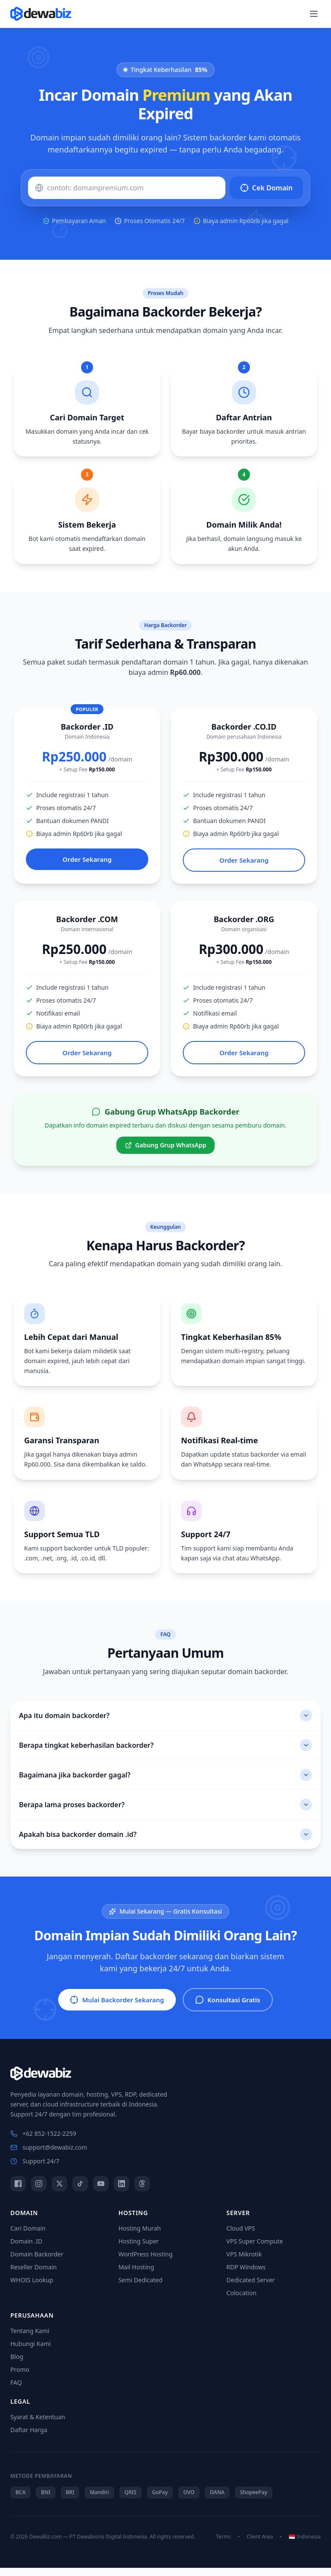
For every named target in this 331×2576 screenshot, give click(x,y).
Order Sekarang (87, 860)
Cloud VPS (240, 2236)
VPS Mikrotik (244, 2262)
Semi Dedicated (140, 2288)
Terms (223, 2545)
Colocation (241, 2301)
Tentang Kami (29, 2339)
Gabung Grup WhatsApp (165, 1150)
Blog (16, 2365)
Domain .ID (26, 2249)
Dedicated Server (250, 2288)
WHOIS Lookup (31, 2288)
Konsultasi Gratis (233, 2006)
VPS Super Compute (254, 2249)
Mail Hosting (136, 2275)
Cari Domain (28, 2236)
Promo (19, 2378)
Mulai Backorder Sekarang (112, 2006)
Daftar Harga (28, 2438)
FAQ (16, 2390)
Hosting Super (139, 2249)
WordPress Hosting (146, 2262)
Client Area (260, 2545)
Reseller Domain (33, 2275)
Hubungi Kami (30, 2352)
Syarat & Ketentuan (37, 2425)
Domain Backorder (36, 2262)
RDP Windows (245, 2275)
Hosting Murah (140, 2236)
